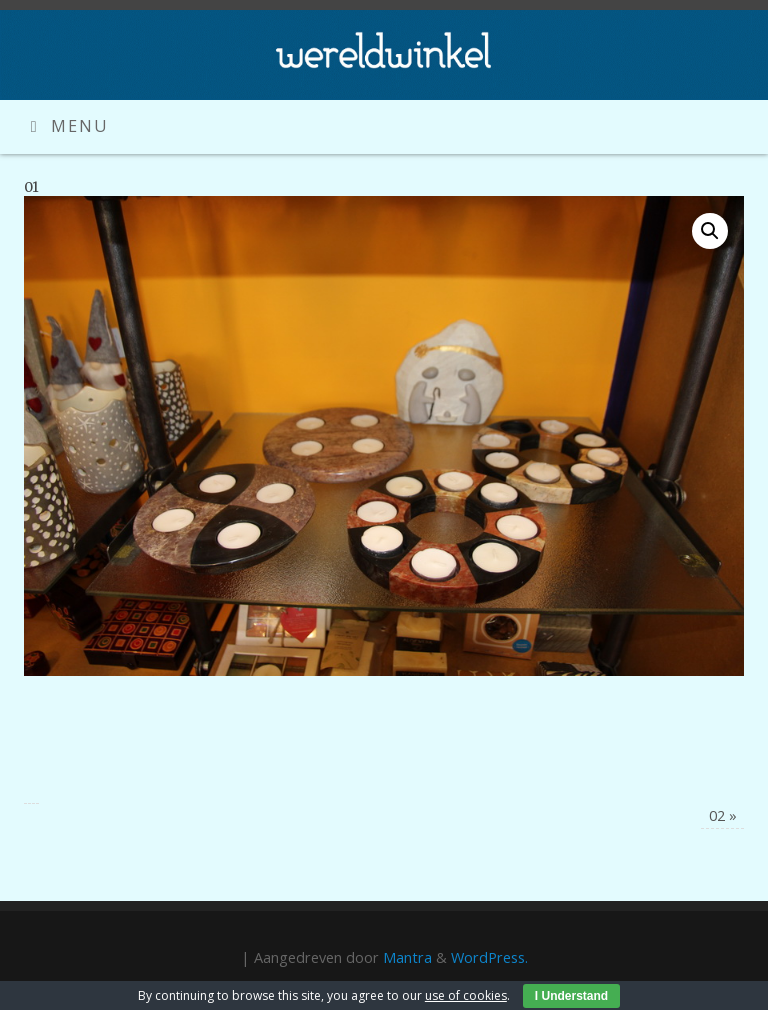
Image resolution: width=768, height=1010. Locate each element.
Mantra (407, 957)
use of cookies (466, 995)
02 (723, 815)
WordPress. (489, 957)
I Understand (571, 996)
